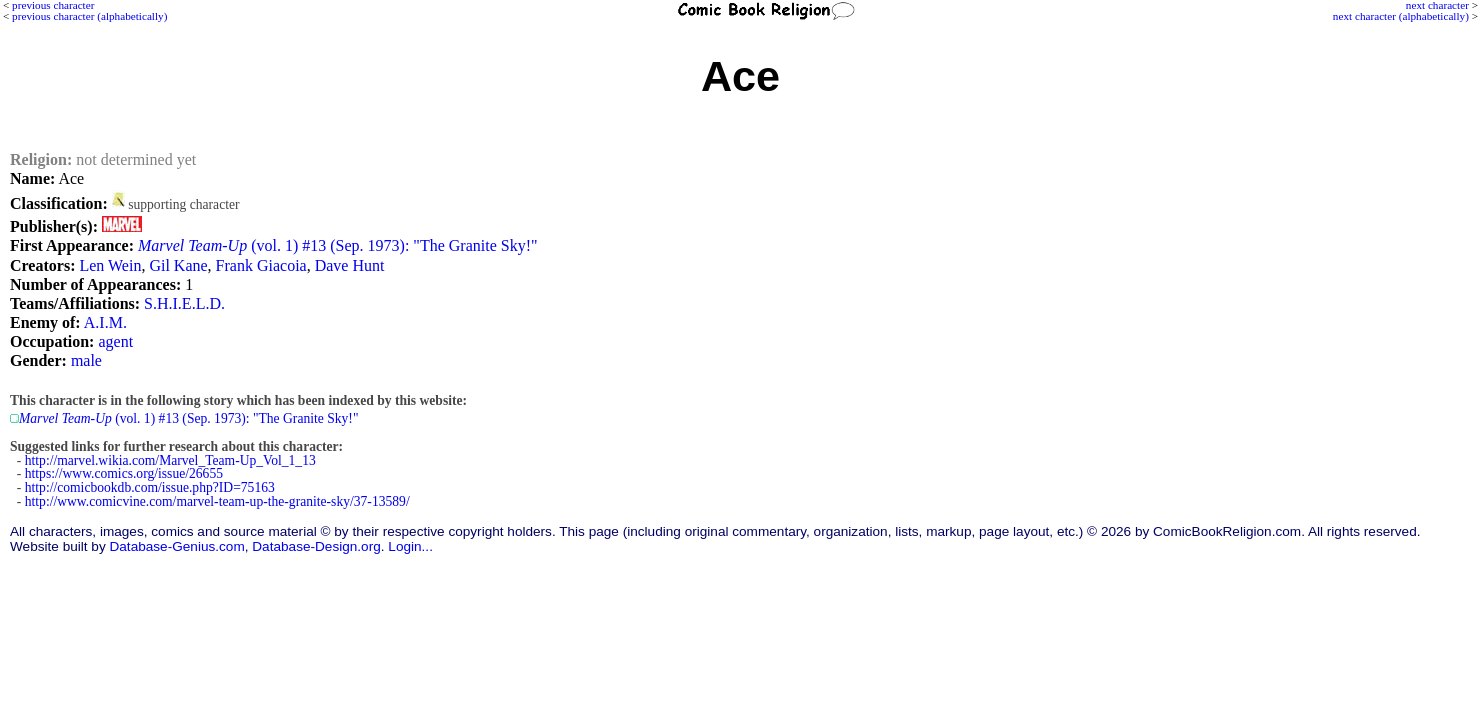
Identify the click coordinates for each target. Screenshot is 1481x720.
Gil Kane (178, 265)
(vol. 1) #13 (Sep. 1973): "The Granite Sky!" (338, 245)
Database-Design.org (316, 546)
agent (115, 341)
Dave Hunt (350, 265)
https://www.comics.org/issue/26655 (124, 473)
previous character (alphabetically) (89, 16)
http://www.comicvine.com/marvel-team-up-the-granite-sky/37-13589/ (217, 501)
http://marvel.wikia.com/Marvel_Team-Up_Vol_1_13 (170, 460)
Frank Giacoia (261, 265)
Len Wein (110, 265)
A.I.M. (105, 322)
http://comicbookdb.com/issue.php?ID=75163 (150, 487)
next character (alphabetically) (1401, 16)
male (86, 360)
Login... (410, 546)
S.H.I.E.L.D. (184, 303)
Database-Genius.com (176, 546)
